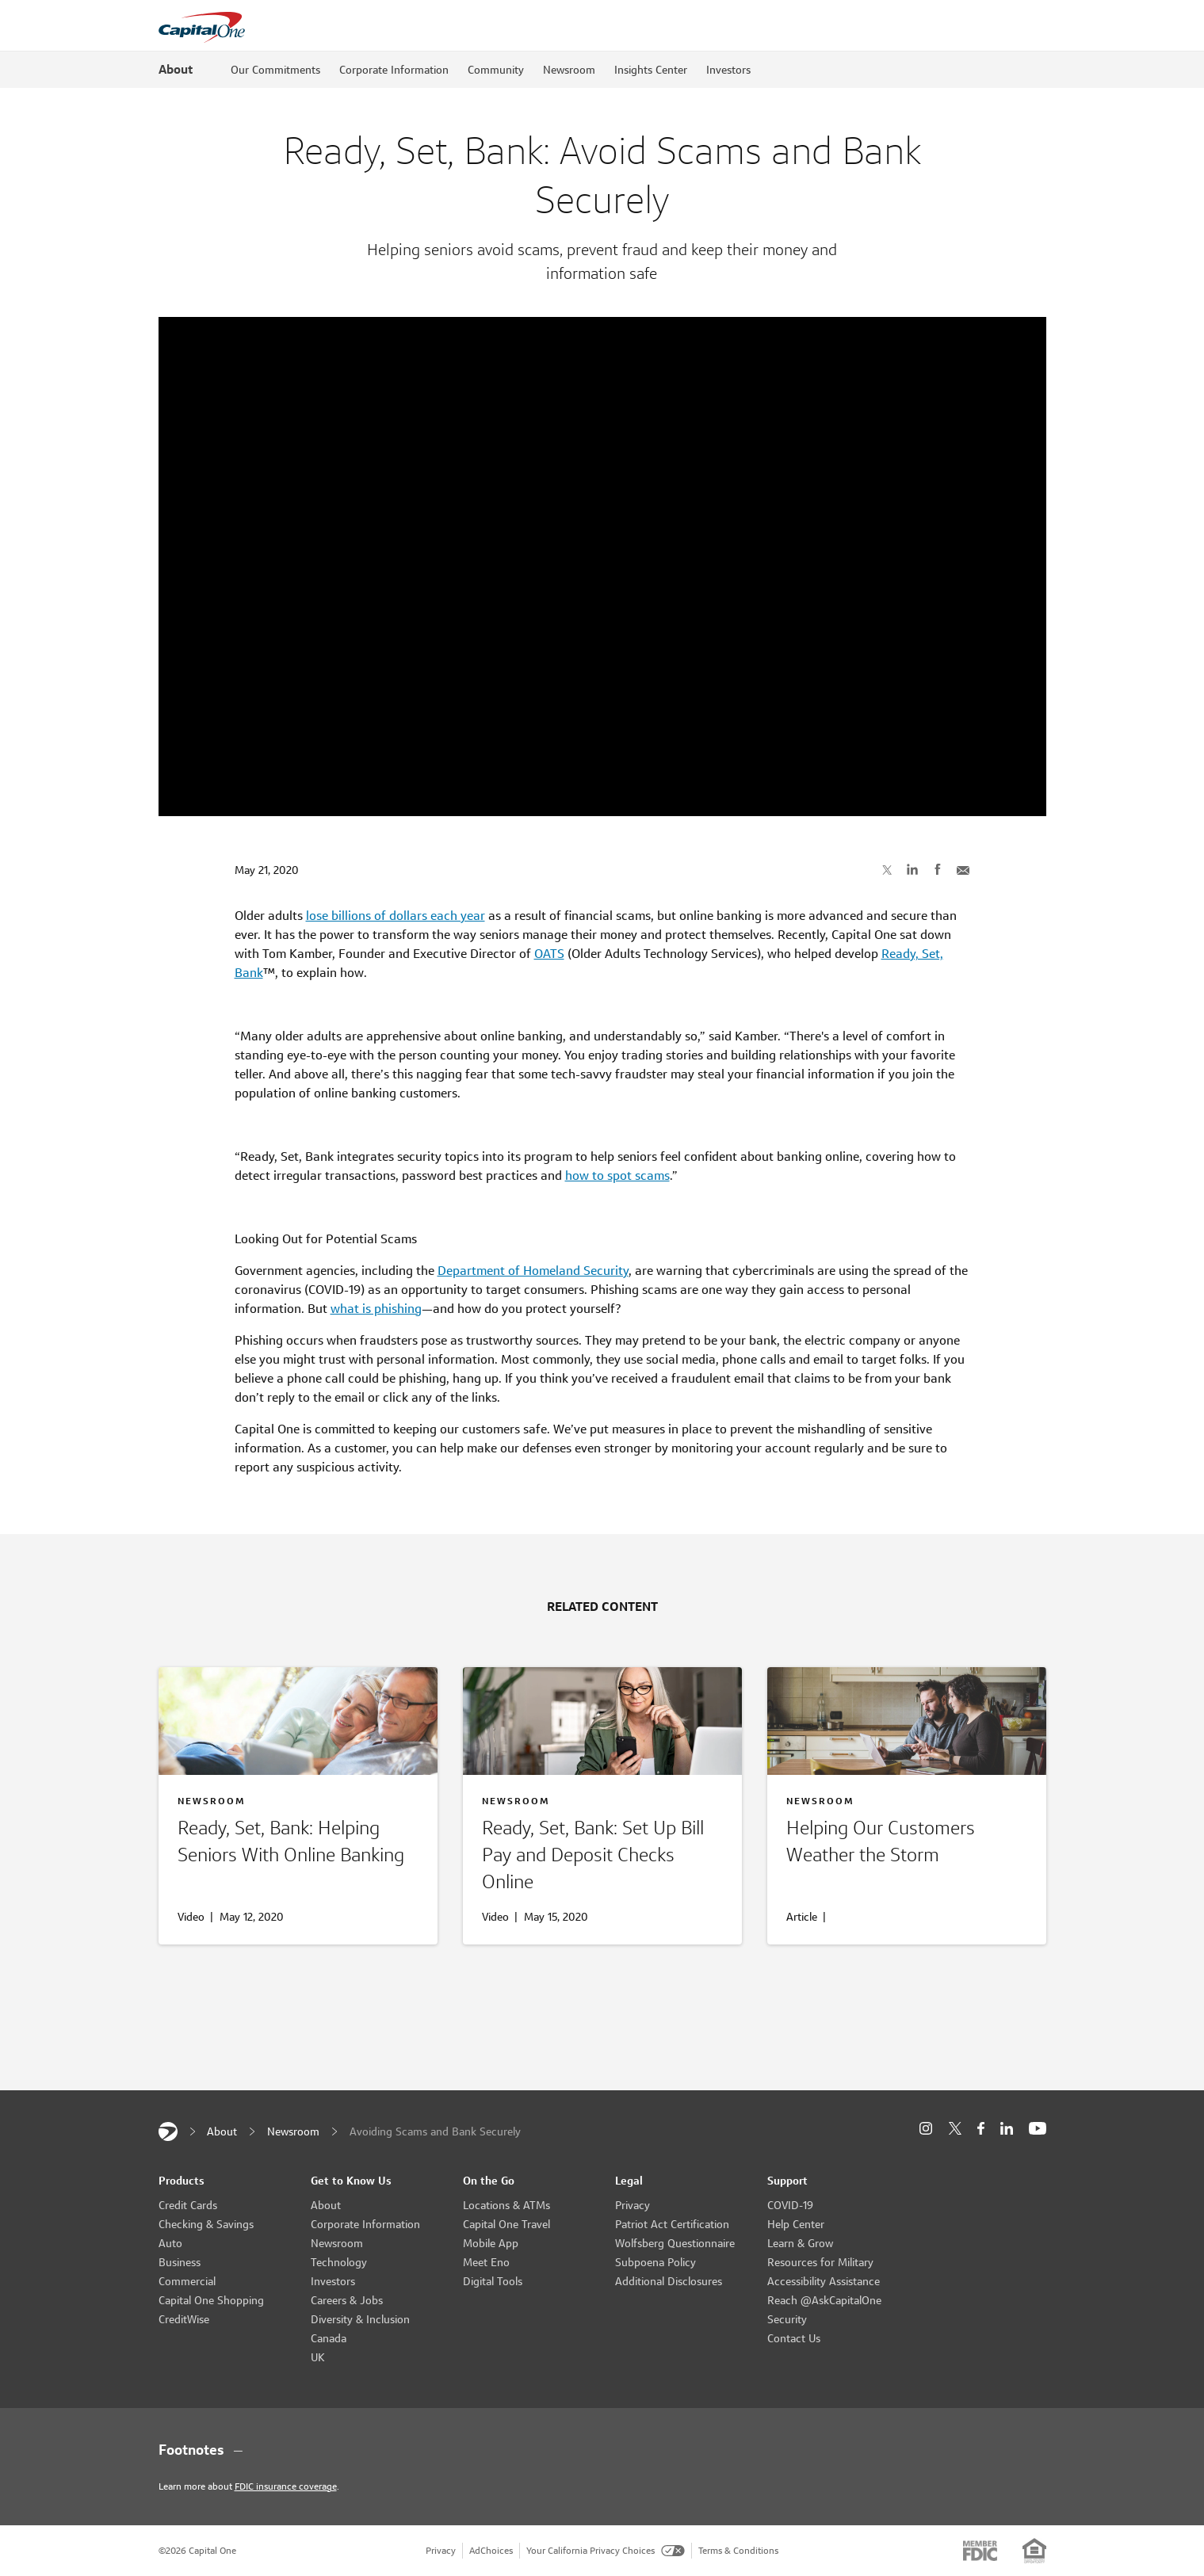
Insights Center (650, 70)
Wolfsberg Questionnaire (675, 2243)
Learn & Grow (800, 2243)
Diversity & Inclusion (360, 2319)
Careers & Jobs (347, 2300)
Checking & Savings (206, 2224)
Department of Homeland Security (533, 1270)
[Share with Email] (963, 869)
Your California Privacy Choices (605, 2550)
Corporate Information (394, 70)
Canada (328, 2338)
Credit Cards (188, 2205)
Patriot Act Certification (672, 2224)
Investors (728, 70)
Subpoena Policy (655, 2262)
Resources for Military (820, 2262)
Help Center (795, 2224)
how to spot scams (617, 1175)
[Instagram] (925, 2128)
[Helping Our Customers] (906, 1845)
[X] (954, 2128)
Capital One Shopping (211, 2300)
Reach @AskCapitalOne (824, 2300)
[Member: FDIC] (980, 2550)
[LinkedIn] (1006, 2128)
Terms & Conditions (738, 2550)
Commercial (187, 2281)
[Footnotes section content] (602, 2450)
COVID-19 (790, 2205)
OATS (549, 953)
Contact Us (793, 2338)
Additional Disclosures (668, 2281)
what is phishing (376, 1308)
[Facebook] (980, 2128)
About (176, 69)
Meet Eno (486, 2262)
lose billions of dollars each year (395, 915)
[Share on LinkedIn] (912, 869)
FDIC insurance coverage (286, 2486)
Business (180, 2262)
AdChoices (491, 2550)
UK (318, 2357)
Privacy (632, 2205)
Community (496, 70)
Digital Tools (492, 2281)
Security (787, 2319)
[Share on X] (887, 869)
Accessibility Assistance (823, 2281)
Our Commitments (275, 70)
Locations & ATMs (506, 2205)
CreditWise (184, 2319)
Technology (339, 2262)
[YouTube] (1037, 2128)
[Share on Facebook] (937, 869)
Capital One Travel (506, 2224)
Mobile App (490, 2243)
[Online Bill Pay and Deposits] (602, 1858)
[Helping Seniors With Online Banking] (298, 1845)
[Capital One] (168, 2131)
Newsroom (569, 70)
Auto (170, 2243)
